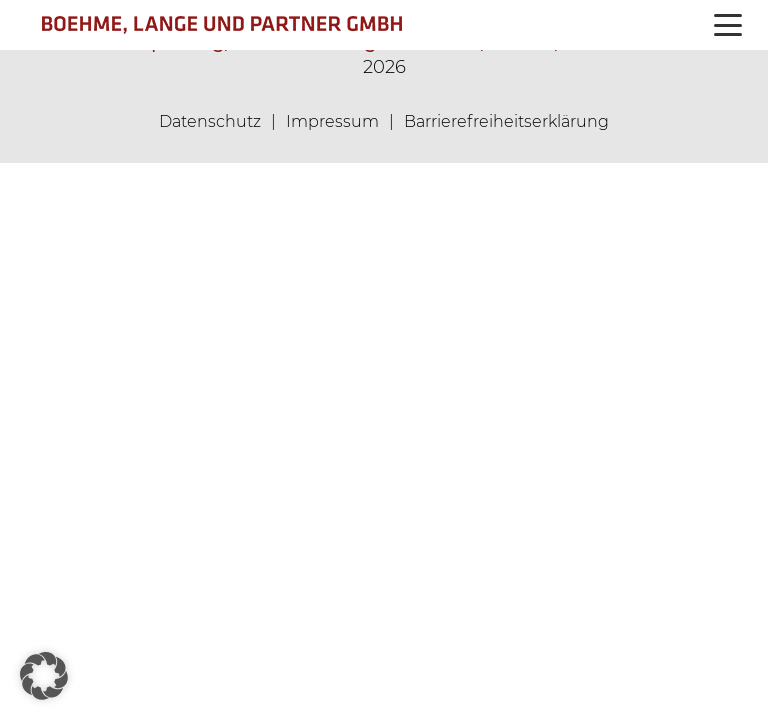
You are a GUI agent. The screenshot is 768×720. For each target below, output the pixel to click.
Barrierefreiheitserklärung (506, 121)
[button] (728, 25)
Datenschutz (210, 121)
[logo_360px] (278, 25)
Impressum (332, 121)
